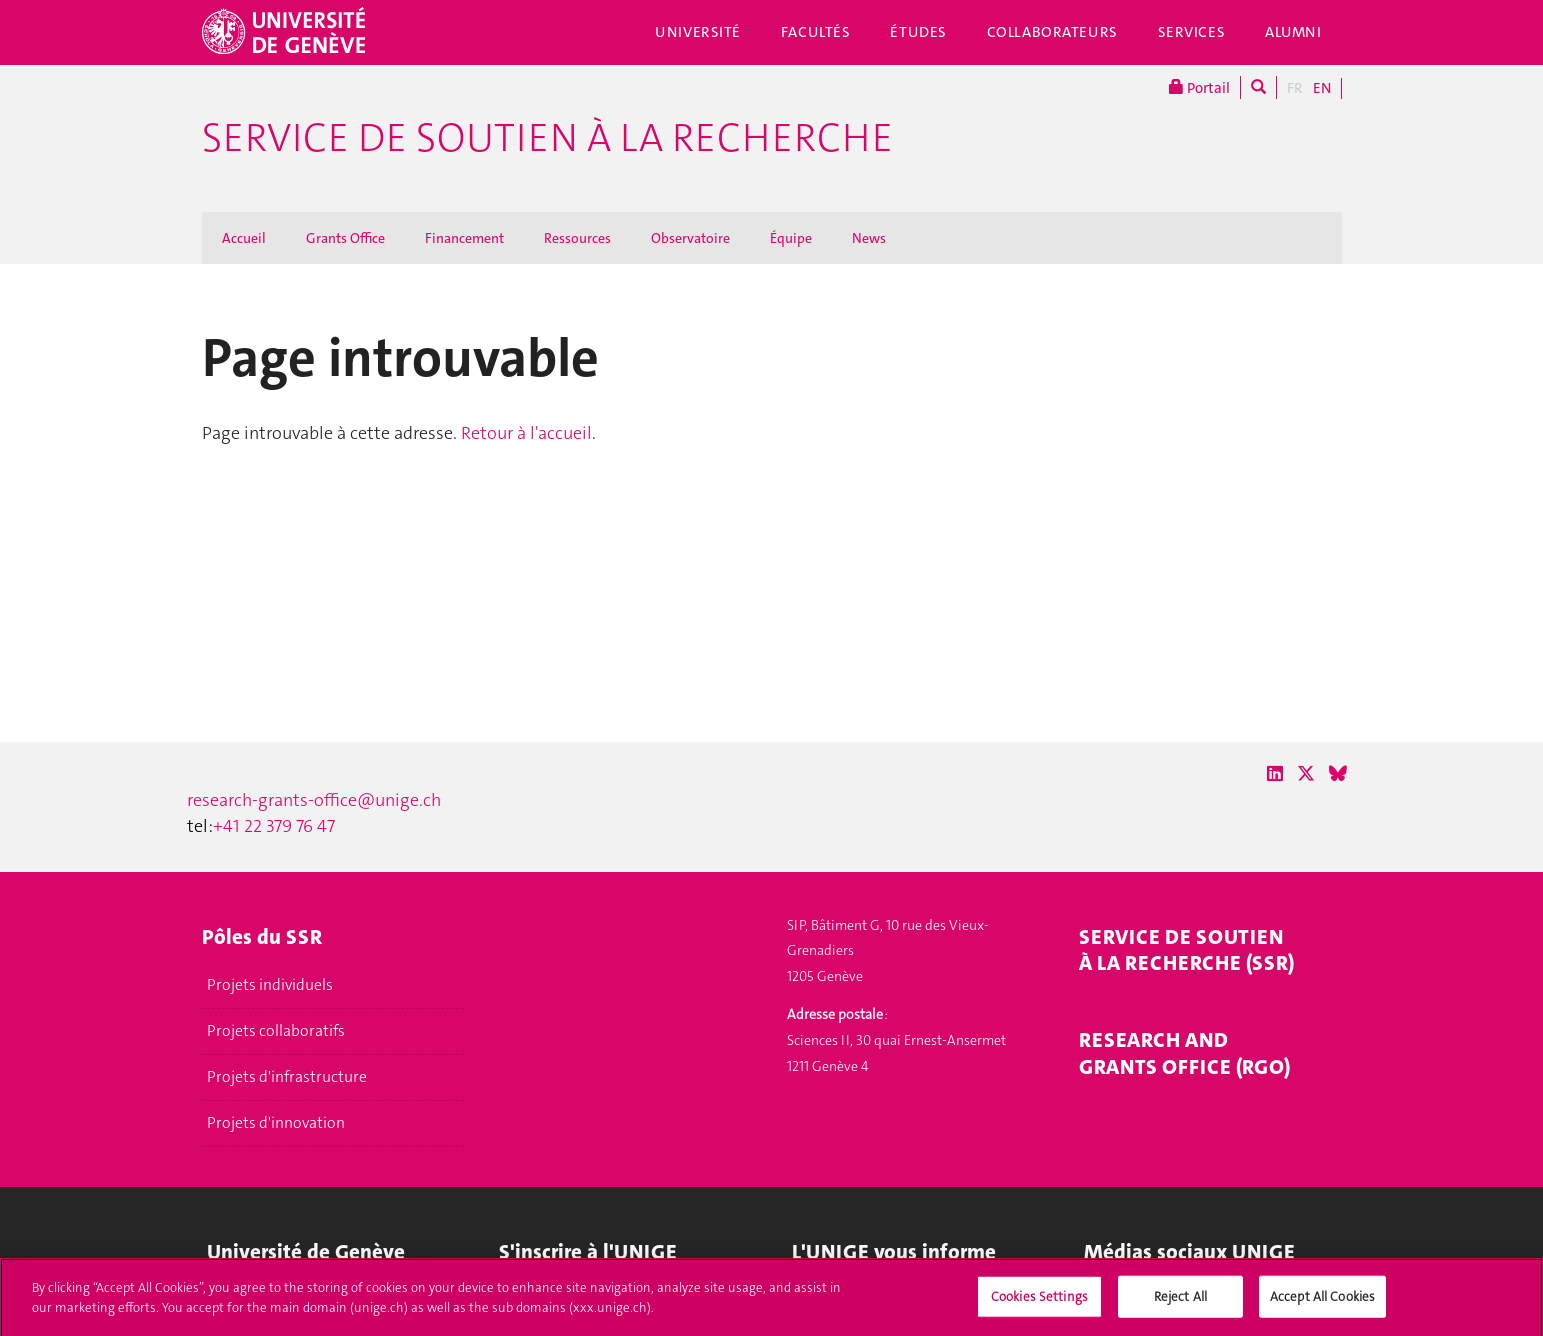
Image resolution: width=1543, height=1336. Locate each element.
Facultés (816, 32)
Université (698, 32)
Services (1192, 32)
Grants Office (345, 238)
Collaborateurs (1052, 32)
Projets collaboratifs (276, 1031)
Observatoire (690, 238)
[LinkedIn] (1275, 774)
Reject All (1180, 1301)
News (869, 238)
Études (918, 32)
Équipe (791, 238)
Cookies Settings (1039, 1301)
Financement (464, 238)
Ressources (577, 238)
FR (1295, 88)
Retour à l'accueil (526, 433)
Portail (1199, 87)
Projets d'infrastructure (287, 1077)
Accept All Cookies (1322, 1301)
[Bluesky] (1338, 774)
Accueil (244, 238)
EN (1322, 88)
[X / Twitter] (1306, 774)
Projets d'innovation (276, 1123)
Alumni (1293, 32)
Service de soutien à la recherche (547, 138)
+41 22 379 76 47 (274, 826)
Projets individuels (270, 985)
